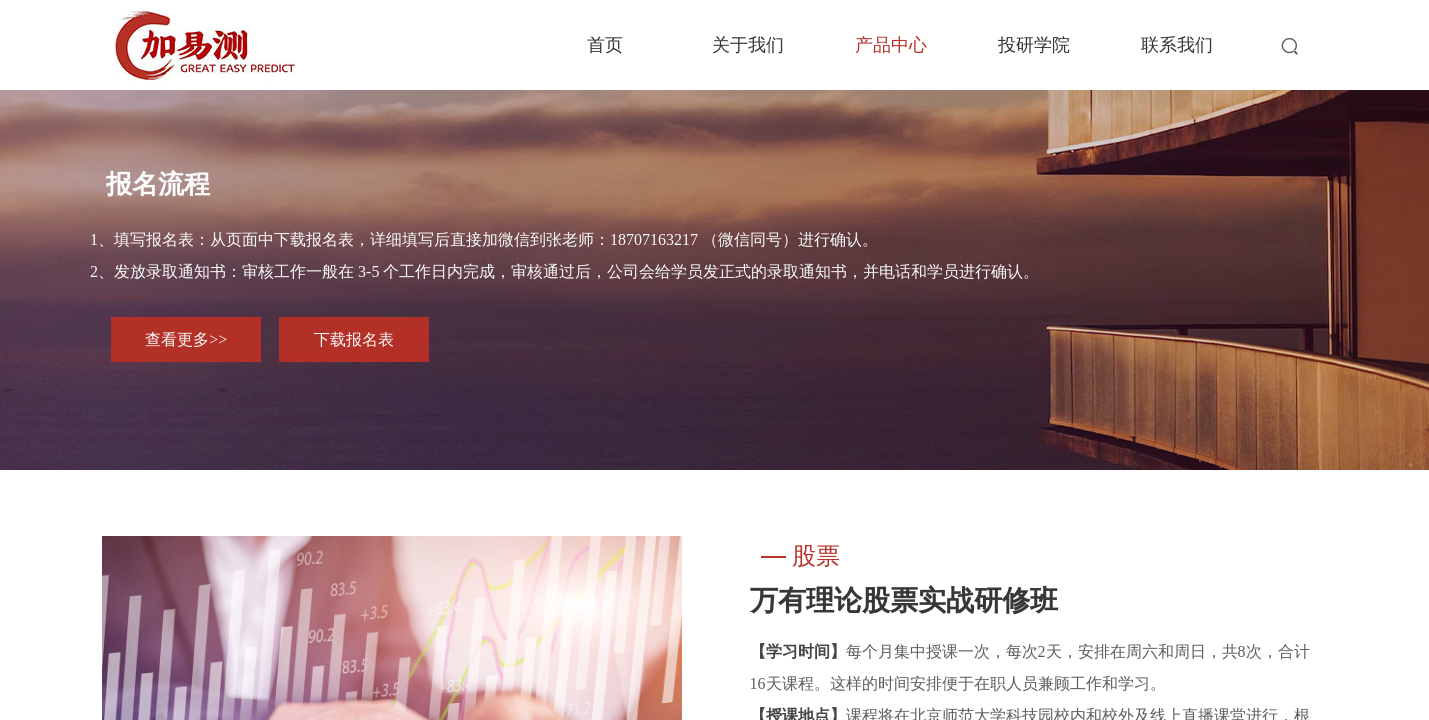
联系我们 (1177, 45)
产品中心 (891, 45)
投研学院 (1034, 45)
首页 (605, 45)
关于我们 (748, 45)
